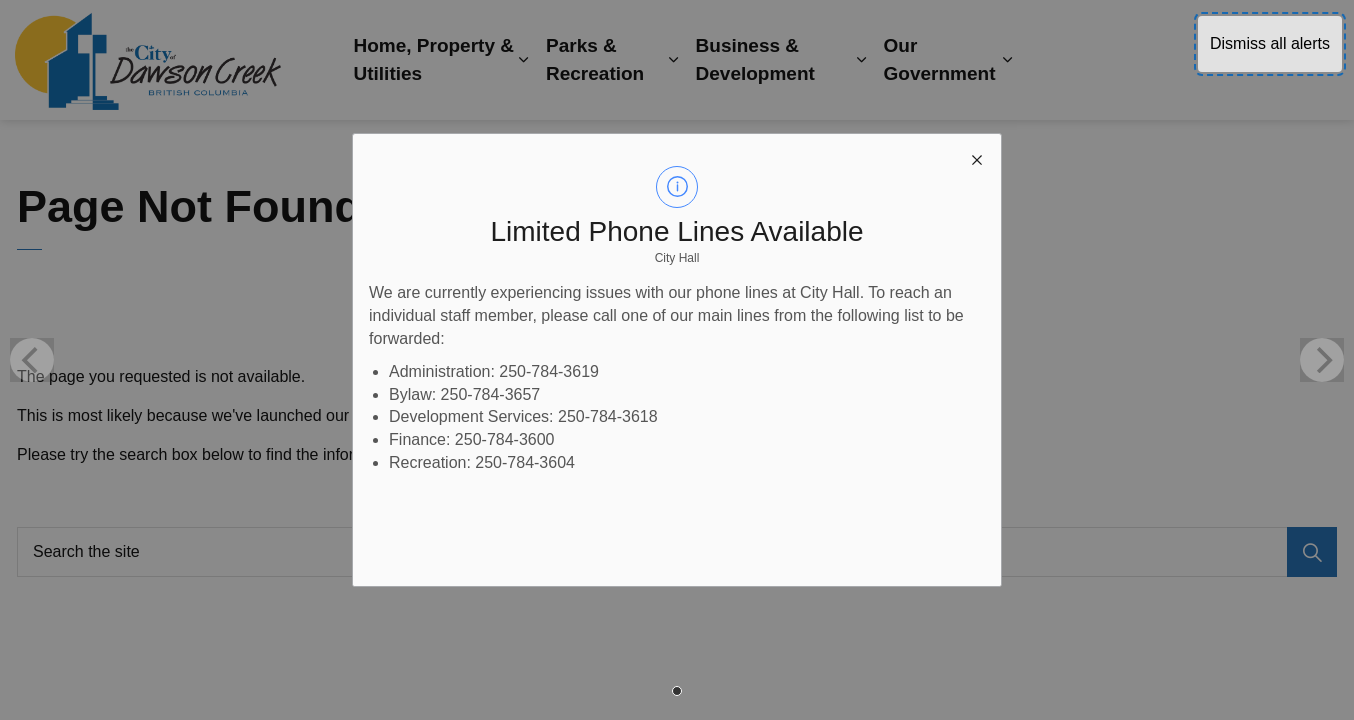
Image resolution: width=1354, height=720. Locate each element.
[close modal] (977, 158)
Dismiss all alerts (1270, 43)
